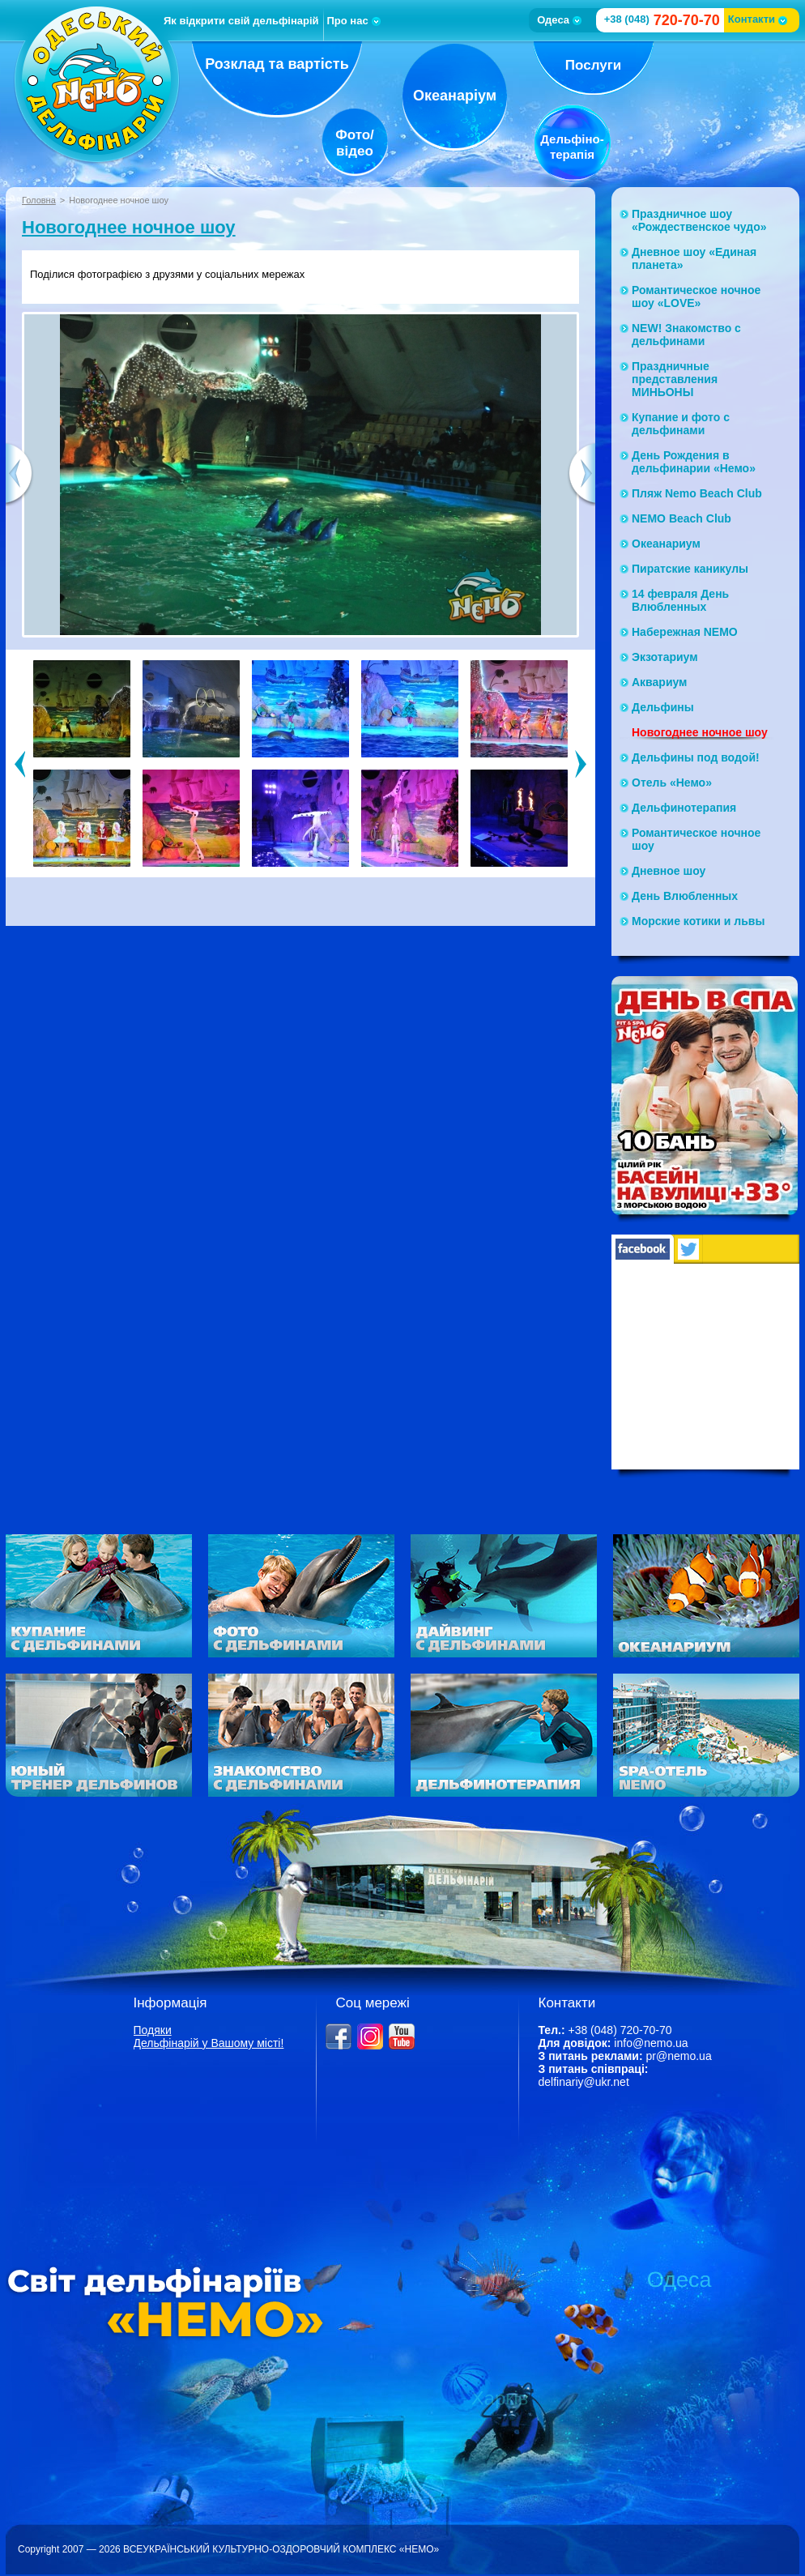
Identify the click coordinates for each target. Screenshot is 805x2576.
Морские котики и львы (698, 921)
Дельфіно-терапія (571, 146)
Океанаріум (454, 95)
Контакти (757, 19)
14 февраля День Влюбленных (680, 600)
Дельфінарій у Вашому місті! (209, 2042)
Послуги (593, 65)
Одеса (559, 20)
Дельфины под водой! (696, 757)
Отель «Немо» (672, 782)
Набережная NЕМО (685, 631)
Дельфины (663, 707)
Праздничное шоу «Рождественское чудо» (699, 220)
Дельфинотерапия (684, 807)
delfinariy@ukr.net (584, 2081)
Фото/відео (354, 143)
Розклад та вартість (277, 64)
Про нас (354, 21)
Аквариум (659, 682)
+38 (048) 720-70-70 (619, 2030)
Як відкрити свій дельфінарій (241, 21)
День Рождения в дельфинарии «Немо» (694, 462)
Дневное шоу (668, 870)
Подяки (153, 2030)
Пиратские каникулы (690, 568)
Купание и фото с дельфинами (681, 424)
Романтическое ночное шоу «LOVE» (696, 296)
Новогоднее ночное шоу (129, 227)
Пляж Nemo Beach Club (697, 493)
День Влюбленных (685, 895)
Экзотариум (665, 656)
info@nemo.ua (651, 2042)
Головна (39, 200)
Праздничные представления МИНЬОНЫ (675, 379)
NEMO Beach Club (681, 518)
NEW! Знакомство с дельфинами (686, 335)
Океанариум (666, 543)
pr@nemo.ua (679, 2055)
